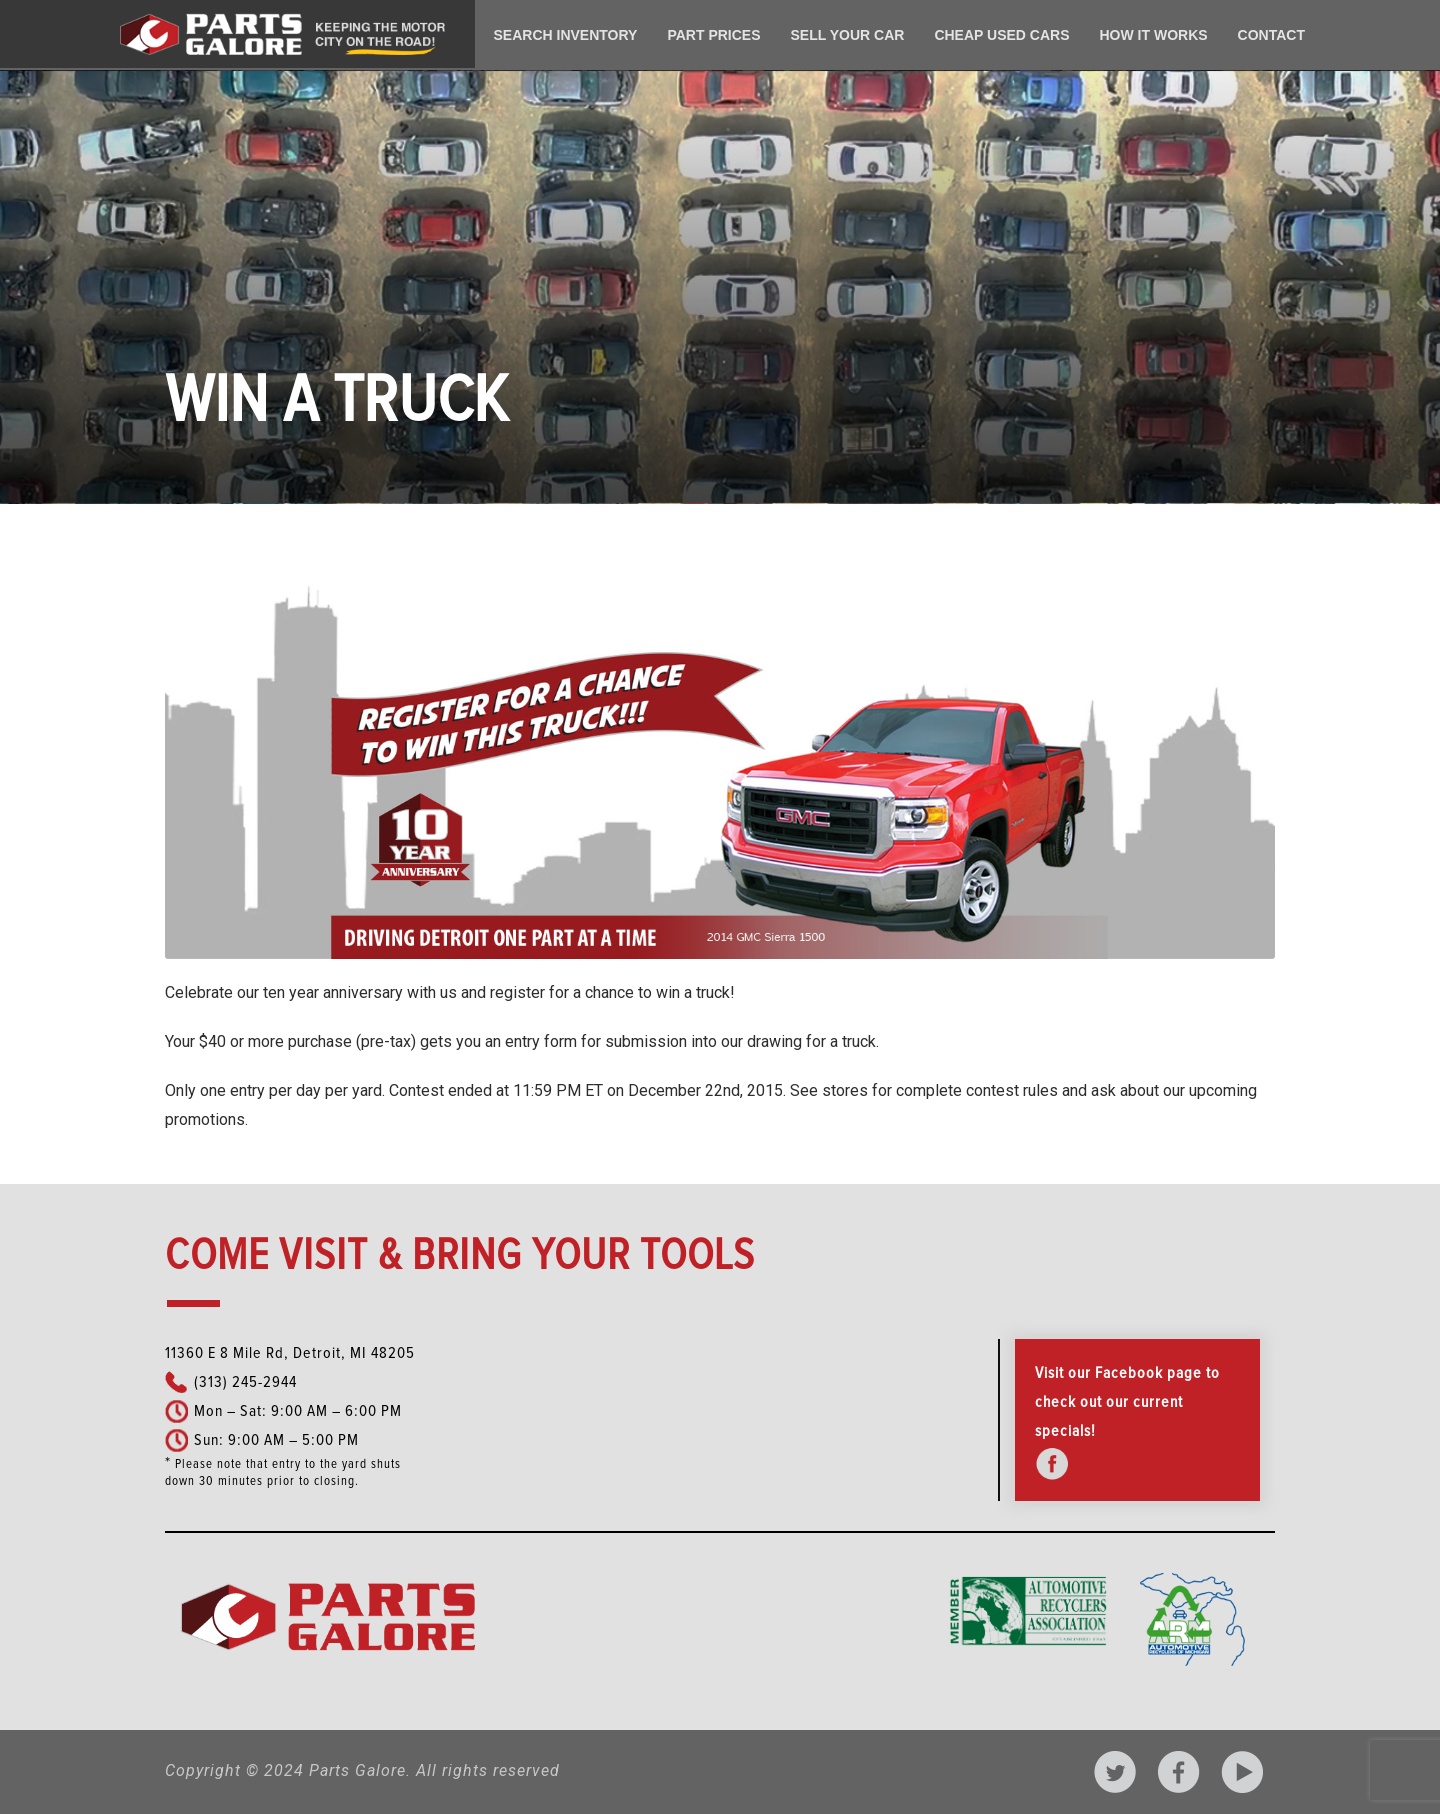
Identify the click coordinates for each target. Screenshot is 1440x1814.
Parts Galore (357, 1770)
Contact (1271, 35)
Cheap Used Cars (1001, 35)
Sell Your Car (848, 35)
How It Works (1153, 35)
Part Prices (713, 35)
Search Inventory (566, 35)
